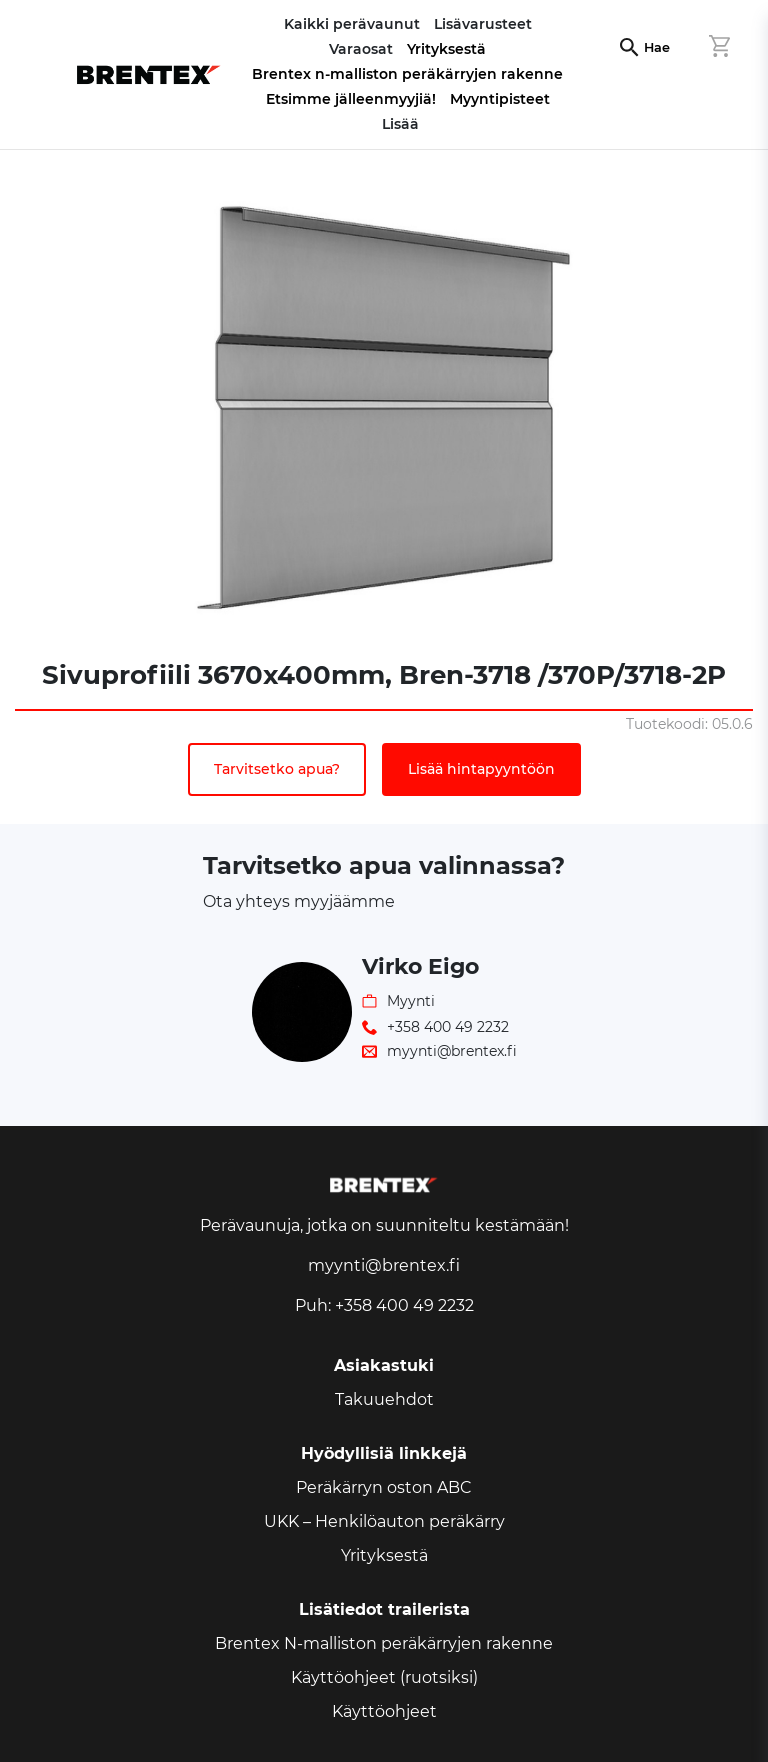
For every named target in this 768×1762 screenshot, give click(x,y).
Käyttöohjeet (384, 1711)
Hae (657, 47)
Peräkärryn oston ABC (384, 1487)
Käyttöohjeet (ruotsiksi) (384, 1677)
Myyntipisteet (500, 99)
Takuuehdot (384, 1399)
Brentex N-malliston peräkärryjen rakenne (384, 1643)
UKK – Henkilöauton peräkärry (384, 1521)
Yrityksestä (446, 49)
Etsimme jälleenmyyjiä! (351, 99)
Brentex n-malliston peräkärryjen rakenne (407, 74)
